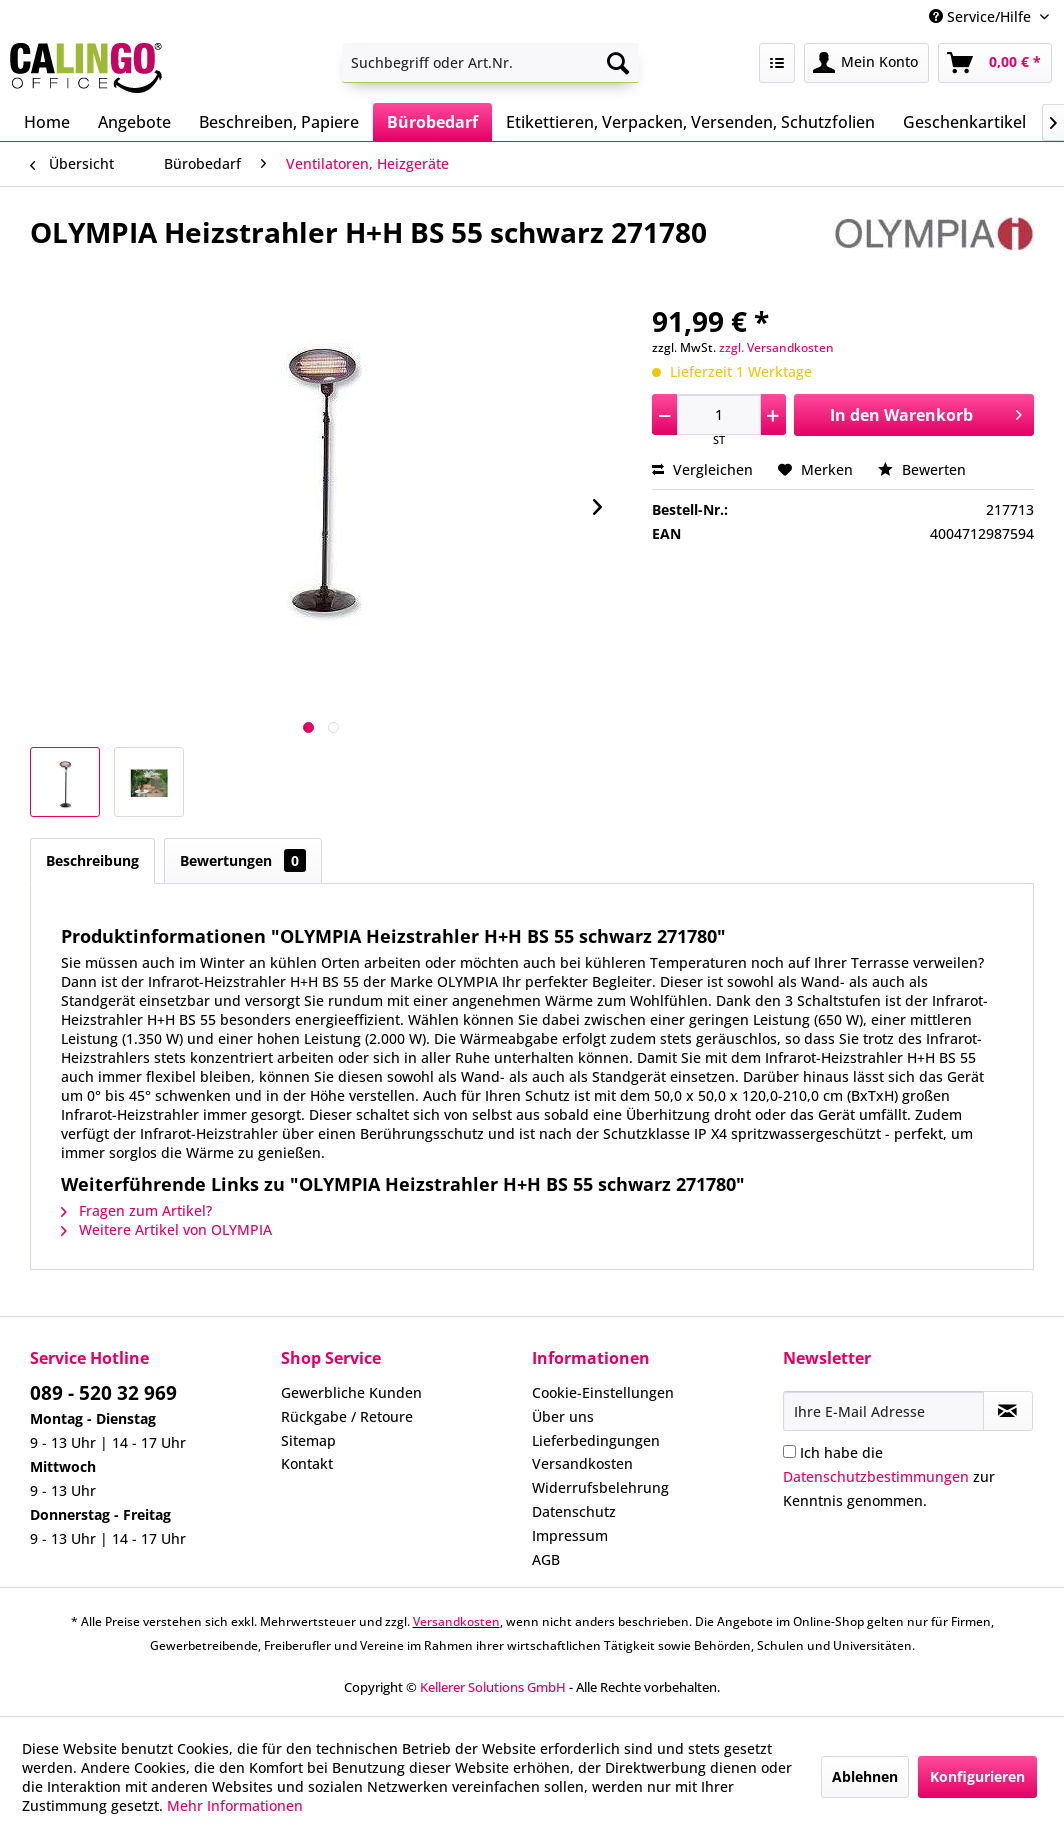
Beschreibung (92, 860)
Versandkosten (582, 1463)
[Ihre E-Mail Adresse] (883, 1411)
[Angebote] (134, 122)
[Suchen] (618, 63)
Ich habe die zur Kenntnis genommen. (889, 1476)
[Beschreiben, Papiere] (279, 122)
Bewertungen (243, 860)
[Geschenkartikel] (964, 122)
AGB (546, 1559)
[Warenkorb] (995, 63)
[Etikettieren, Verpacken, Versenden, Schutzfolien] (690, 122)
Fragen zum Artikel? (136, 1210)
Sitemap (308, 1440)
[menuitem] (491, 63)
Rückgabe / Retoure (347, 1416)
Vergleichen (702, 469)
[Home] (47, 122)
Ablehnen (865, 1776)
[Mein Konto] (866, 63)
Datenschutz (574, 1511)
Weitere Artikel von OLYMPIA (166, 1229)
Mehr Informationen (235, 1805)
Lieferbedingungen (596, 1440)
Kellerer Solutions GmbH (493, 1687)
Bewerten (922, 469)
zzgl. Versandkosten (776, 347)
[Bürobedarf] (432, 122)
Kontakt (307, 1463)
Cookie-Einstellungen (603, 1392)
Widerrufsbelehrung (600, 1487)
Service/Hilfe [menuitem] (982, 16)
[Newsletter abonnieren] (1008, 1411)
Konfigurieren (977, 1776)
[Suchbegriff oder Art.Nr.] (491, 63)
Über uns (563, 1416)
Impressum (570, 1535)
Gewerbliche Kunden (351, 1392)
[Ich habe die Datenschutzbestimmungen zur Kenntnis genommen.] (789, 1451)
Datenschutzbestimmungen (876, 1476)
